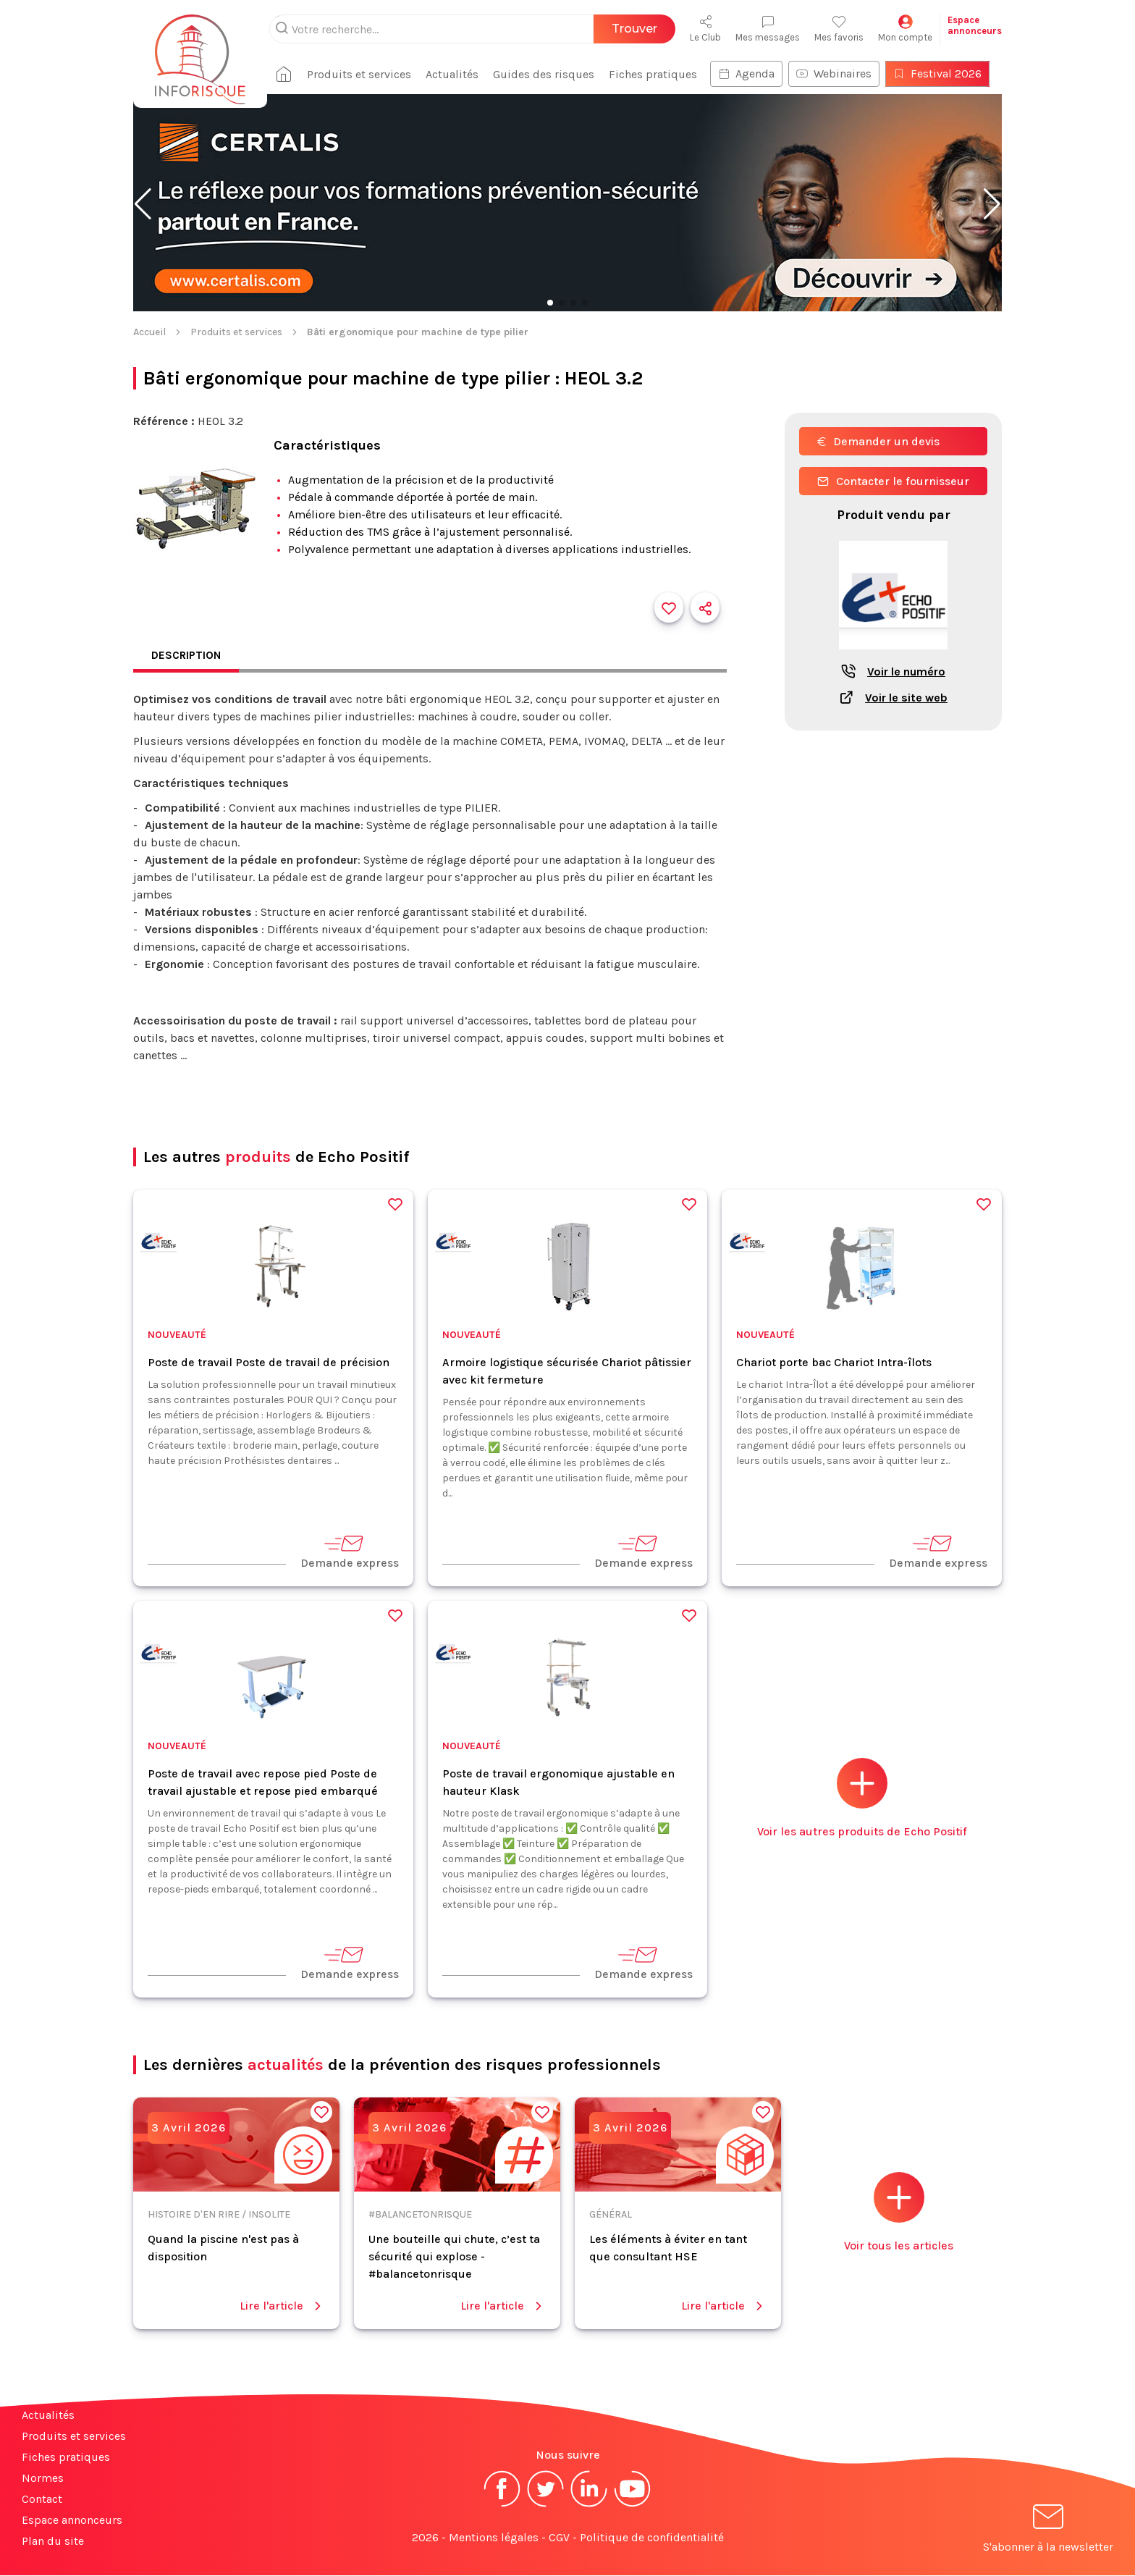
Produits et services (365, 74)
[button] (143, 204)
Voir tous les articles (898, 2213)
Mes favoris (839, 28)
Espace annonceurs (72, 2520)
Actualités (457, 74)
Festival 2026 (943, 73)
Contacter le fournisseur (893, 481)
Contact (42, 2499)
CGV (559, 2538)
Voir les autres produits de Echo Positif (862, 1799)
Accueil (149, 332)
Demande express (349, 1551)
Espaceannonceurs (975, 25)
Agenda (752, 73)
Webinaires (839, 73)
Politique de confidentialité (652, 2538)
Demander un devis (878, 441)
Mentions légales (494, 2538)
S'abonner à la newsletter (1048, 2531)
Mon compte (905, 28)
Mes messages (767, 28)
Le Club (705, 28)
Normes (43, 2478)
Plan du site (53, 2541)
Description (187, 655)
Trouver (634, 28)
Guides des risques (549, 74)
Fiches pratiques (659, 74)
